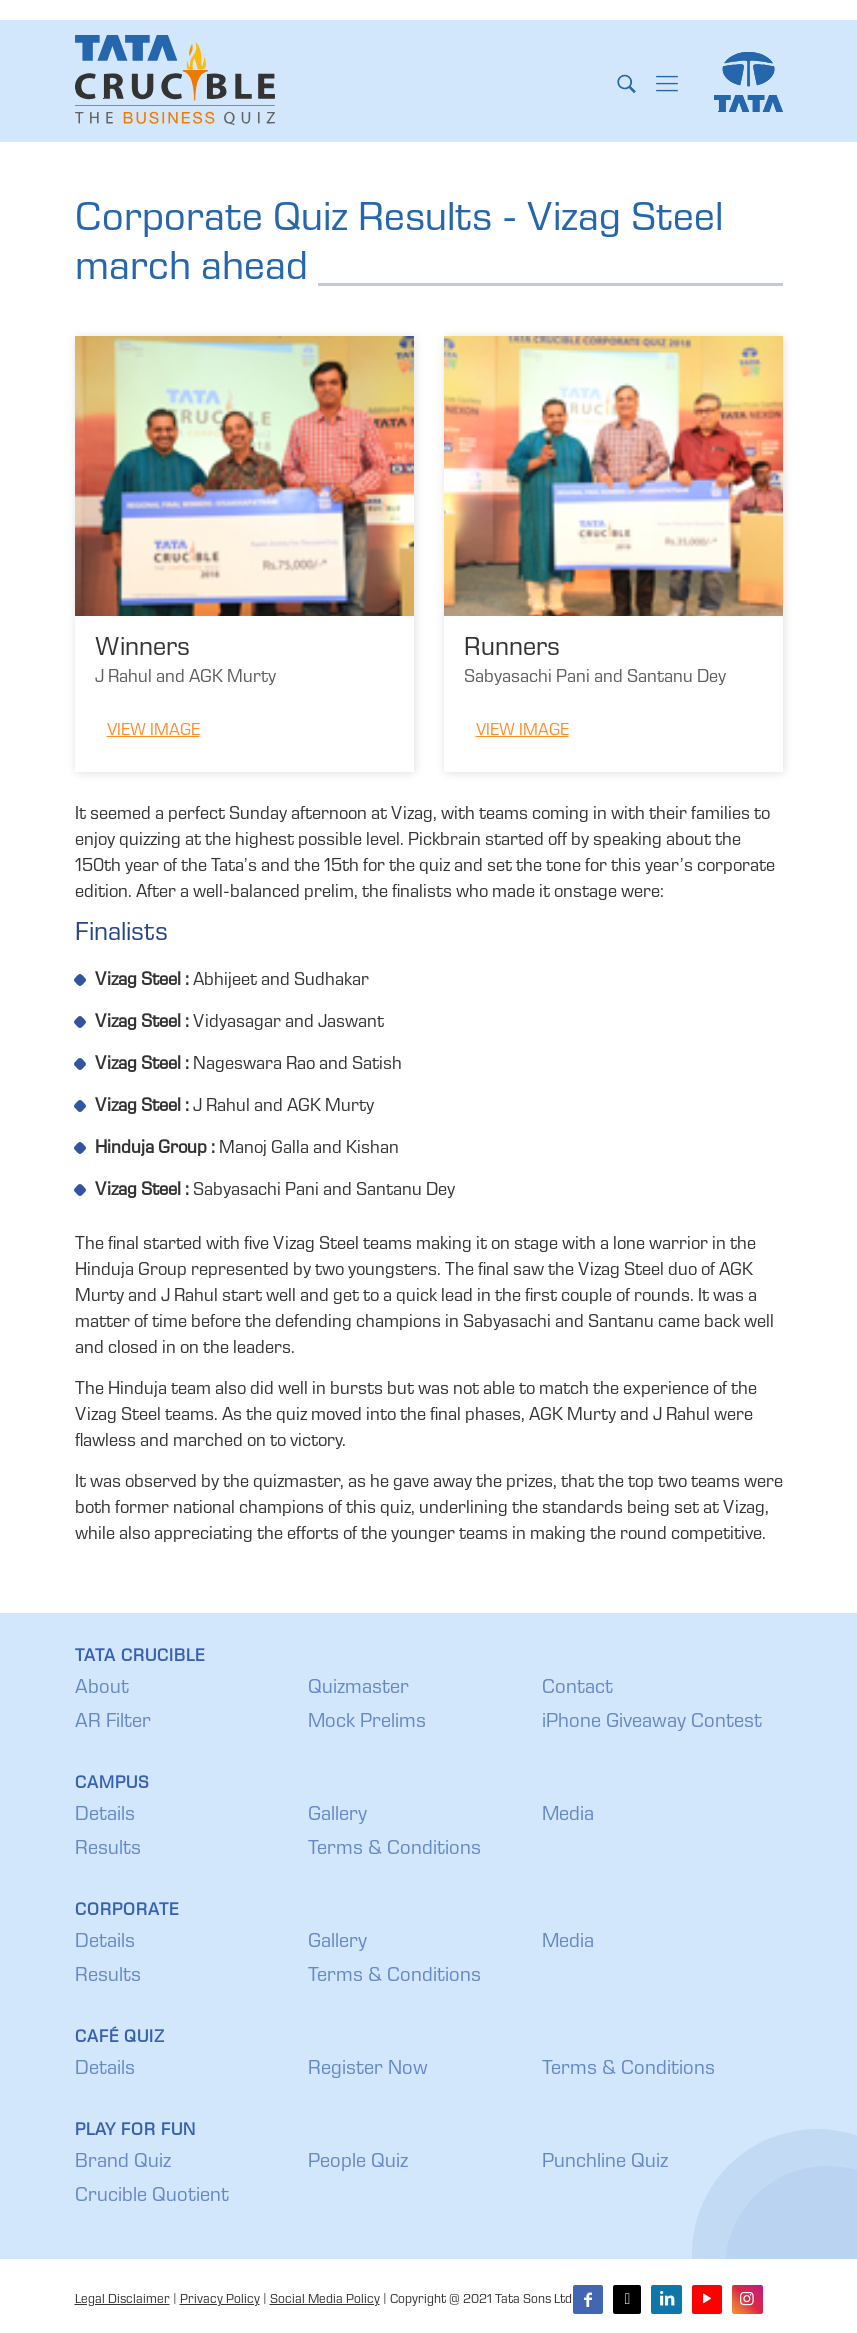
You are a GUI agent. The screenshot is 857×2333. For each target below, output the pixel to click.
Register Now (368, 2070)
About (102, 1689)
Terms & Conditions (394, 1850)
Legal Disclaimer (122, 2300)
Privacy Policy (220, 2300)
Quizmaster (358, 1689)
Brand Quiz (123, 2163)
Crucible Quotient (152, 2197)
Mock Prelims (367, 1723)
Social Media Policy (325, 2300)
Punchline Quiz (605, 2163)
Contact (577, 1689)
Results (108, 1850)
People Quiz (358, 2163)
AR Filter (113, 1723)
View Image (153, 731)
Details (105, 1816)
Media (568, 1816)
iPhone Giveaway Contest (652, 1723)
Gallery (337, 1816)
